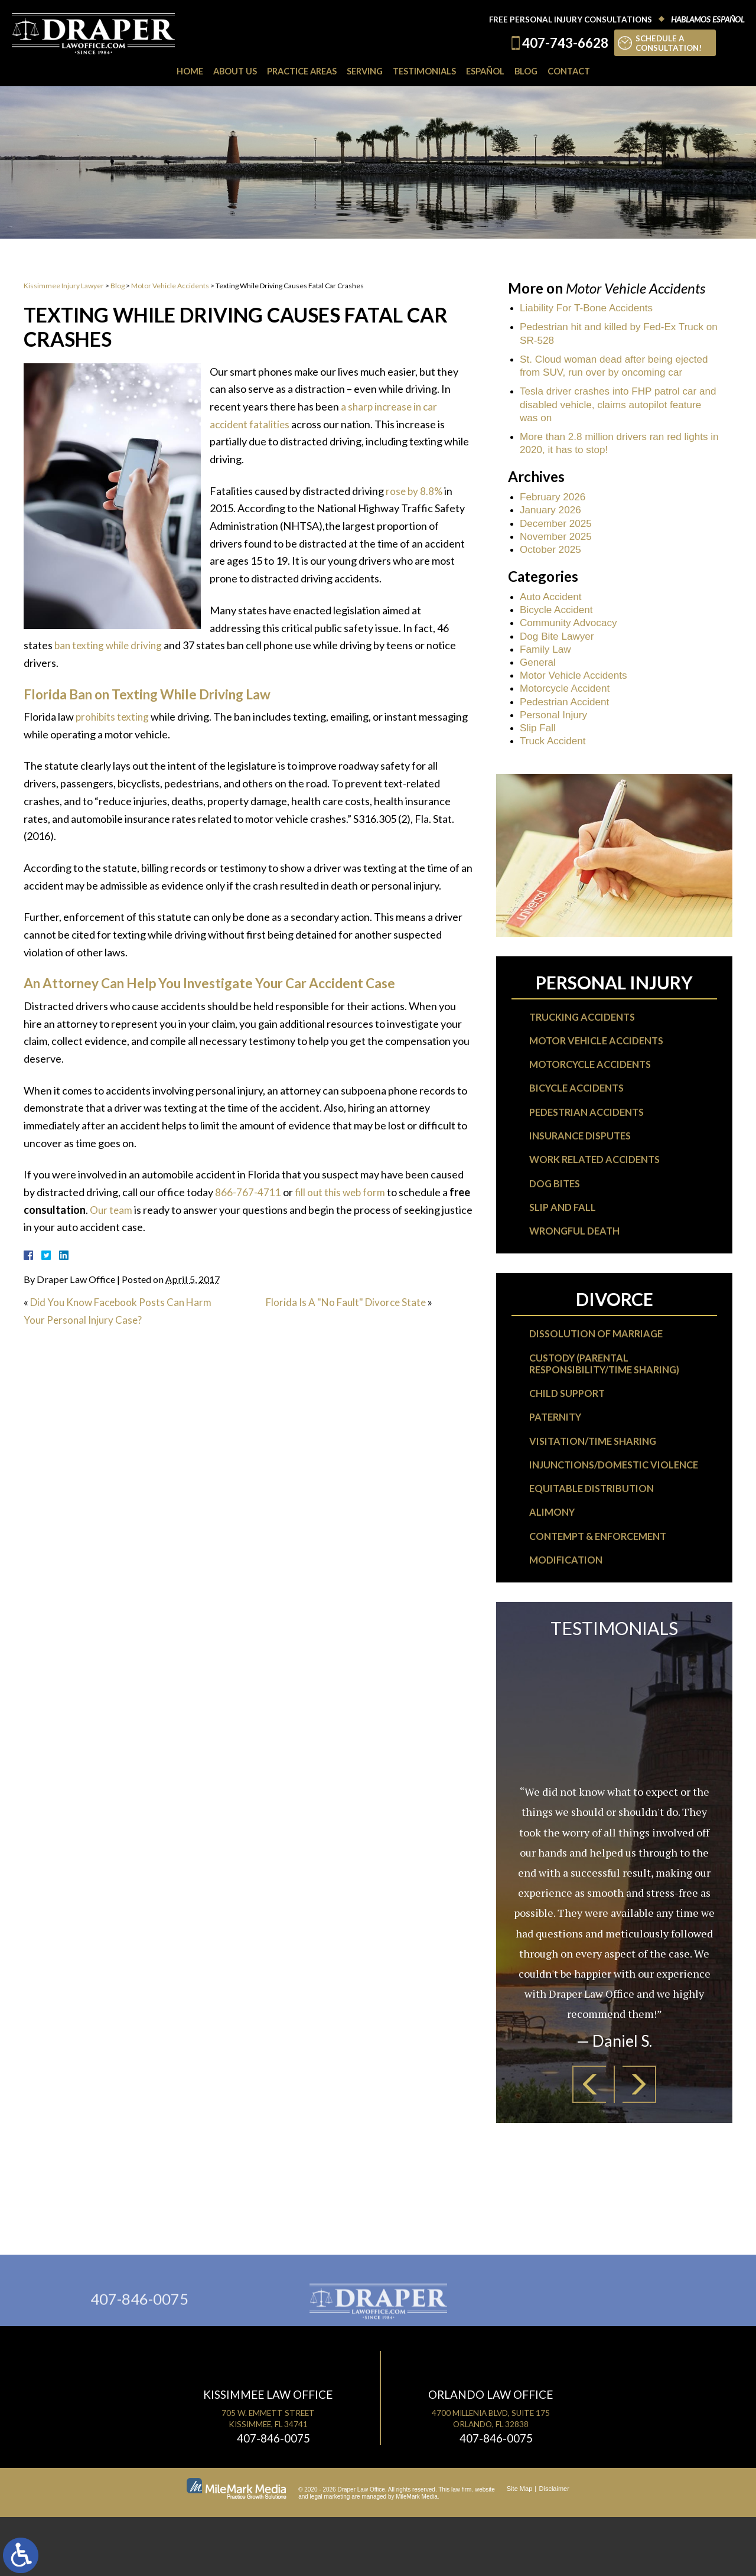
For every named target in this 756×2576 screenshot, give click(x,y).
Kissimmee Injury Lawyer (64, 285)
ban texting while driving (110, 645)
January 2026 (552, 518)
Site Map (519, 2548)
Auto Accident (552, 607)
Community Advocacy (571, 635)
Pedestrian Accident (567, 718)
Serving (364, 71)
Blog (531, 71)
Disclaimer (554, 2548)
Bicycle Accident (558, 621)
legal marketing (330, 2555)
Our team (134, 1209)
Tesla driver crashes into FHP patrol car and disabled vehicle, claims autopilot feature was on (613, 409)
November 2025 (557, 546)
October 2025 (552, 559)
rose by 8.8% (415, 490)
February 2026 (554, 504)
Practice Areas (298, 71)
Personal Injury (555, 732)
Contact (575, 71)
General (539, 676)
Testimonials (426, 71)
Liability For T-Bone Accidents (590, 308)
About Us (229, 71)
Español (489, 71)
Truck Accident (554, 759)
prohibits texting (114, 716)
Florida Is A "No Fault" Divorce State (349, 1301)
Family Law (546, 663)
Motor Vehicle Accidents (170, 285)
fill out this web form (342, 1192)
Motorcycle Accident (567, 704)
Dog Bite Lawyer (559, 648)
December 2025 (557, 532)
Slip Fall (539, 745)
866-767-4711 (248, 1192)
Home (183, 71)
